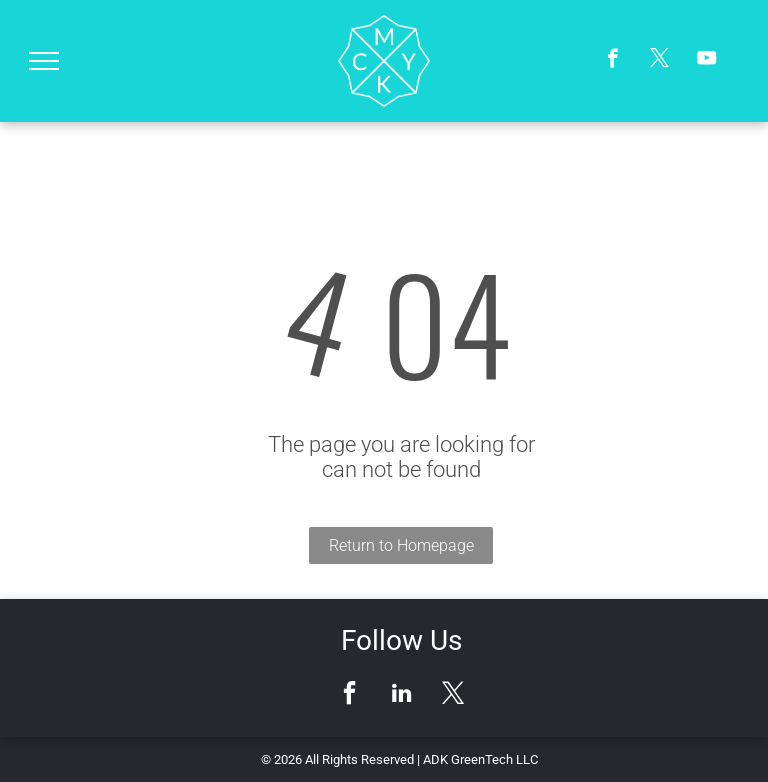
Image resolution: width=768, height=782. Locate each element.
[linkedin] (401, 695)
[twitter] (659, 61)
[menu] (44, 61)
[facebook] (612, 61)
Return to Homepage (401, 545)
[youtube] (706, 61)
